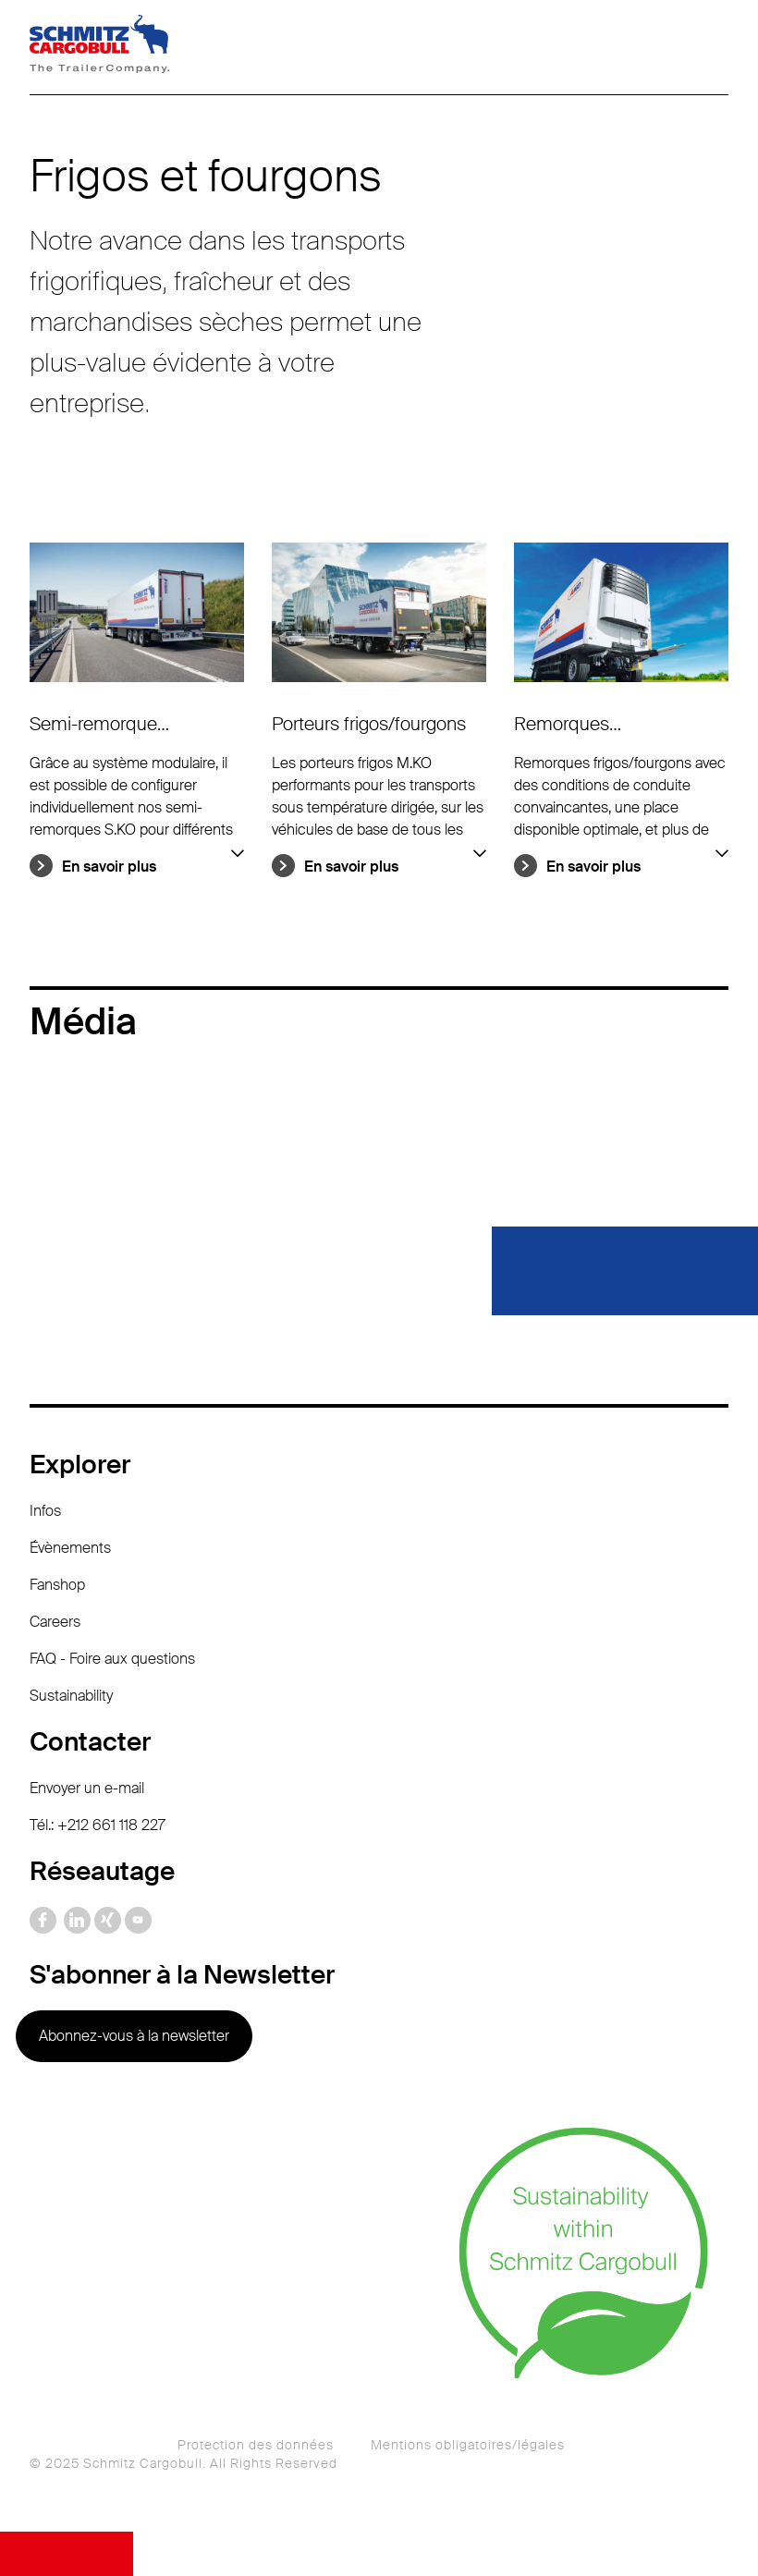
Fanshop (57, 1584)
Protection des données (255, 2444)
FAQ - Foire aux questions (112, 1658)
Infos (45, 1510)
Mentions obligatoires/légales (468, 2444)
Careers (55, 1621)
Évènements (70, 1547)
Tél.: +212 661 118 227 (97, 1825)
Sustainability (71, 1695)
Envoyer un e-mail (87, 1788)
